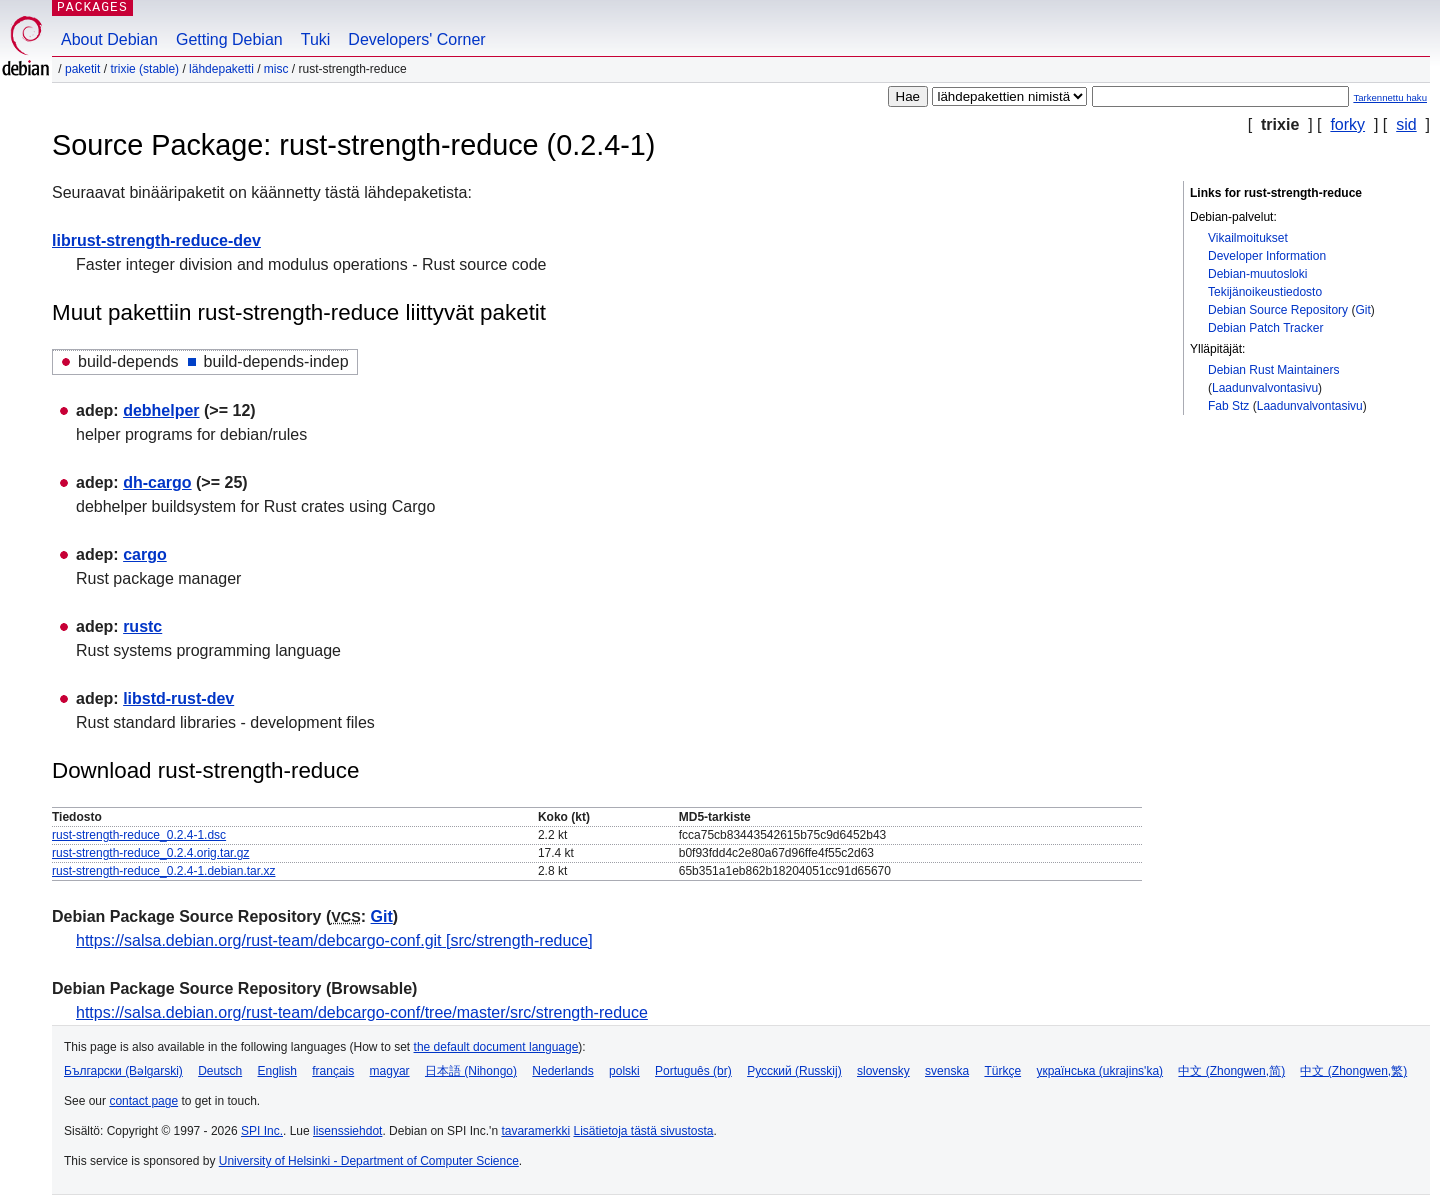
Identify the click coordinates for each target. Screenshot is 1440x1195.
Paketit (82, 69)
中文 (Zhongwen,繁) (1353, 1071)
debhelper (161, 410)
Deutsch (220, 1071)
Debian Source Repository (1278, 310)
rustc (142, 626)
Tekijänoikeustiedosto (1265, 292)
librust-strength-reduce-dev (156, 240)
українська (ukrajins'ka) (1099, 1071)
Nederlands (562, 1071)
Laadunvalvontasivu (1265, 388)
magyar (390, 1071)
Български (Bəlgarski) (123, 1071)
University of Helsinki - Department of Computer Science (369, 1161)
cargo (145, 554)
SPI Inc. (262, 1131)
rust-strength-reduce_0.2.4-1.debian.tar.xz (163, 871)
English (277, 1071)
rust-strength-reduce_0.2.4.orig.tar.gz (150, 853)
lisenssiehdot (347, 1131)
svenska (947, 1071)
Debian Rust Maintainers (1273, 370)
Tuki (316, 39)
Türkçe (1002, 1071)
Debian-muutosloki (1257, 274)
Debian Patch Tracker (1265, 328)
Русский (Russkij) (794, 1071)
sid (1406, 124)
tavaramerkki (535, 1131)
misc (276, 69)
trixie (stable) (144, 69)
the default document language (496, 1047)
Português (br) (693, 1071)
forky (1347, 124)
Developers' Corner (416, 39)
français (333, 1071)
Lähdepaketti (221, 69)
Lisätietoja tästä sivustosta (643, 1131)
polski (624, 1071)
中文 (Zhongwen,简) (1231, 1071)
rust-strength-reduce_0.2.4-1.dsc (139, 835)
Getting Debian (229, 39)
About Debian (109, 39)
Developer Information (1267, 256)
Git (1362, 310)
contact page (143, 1101)
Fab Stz (1228, 406)
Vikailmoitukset (1248, 238)
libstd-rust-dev (178, 698)
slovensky (883, 1071)
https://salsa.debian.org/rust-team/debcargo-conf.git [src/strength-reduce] (334, 940)
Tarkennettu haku (1390, 97)
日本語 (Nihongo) (471, 1071)
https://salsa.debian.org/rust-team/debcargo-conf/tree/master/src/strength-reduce (362, 1012)
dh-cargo (157, 482)
